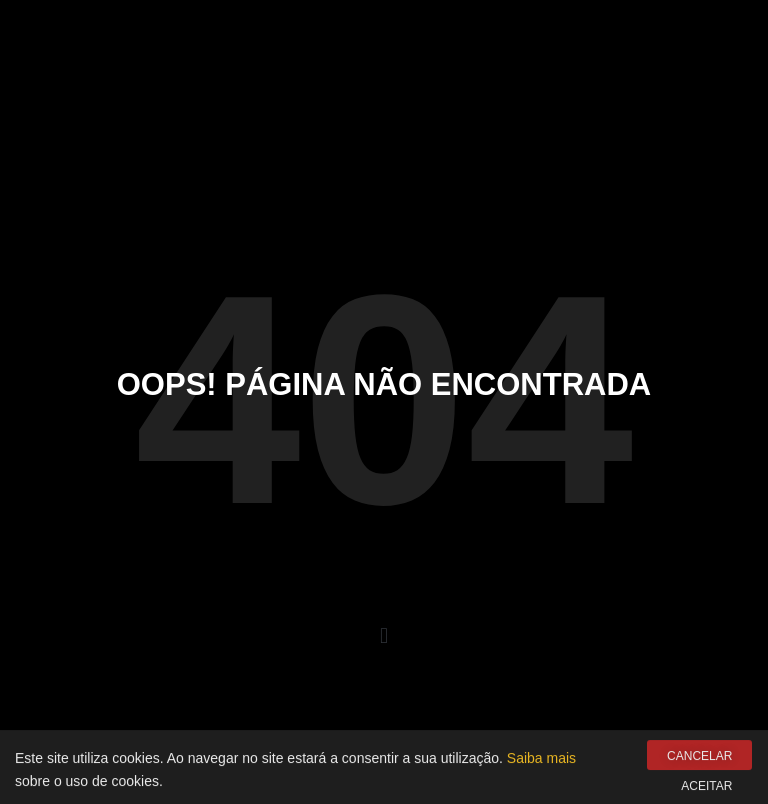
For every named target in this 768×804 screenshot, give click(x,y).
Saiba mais (541, 761)
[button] (383, 636)
